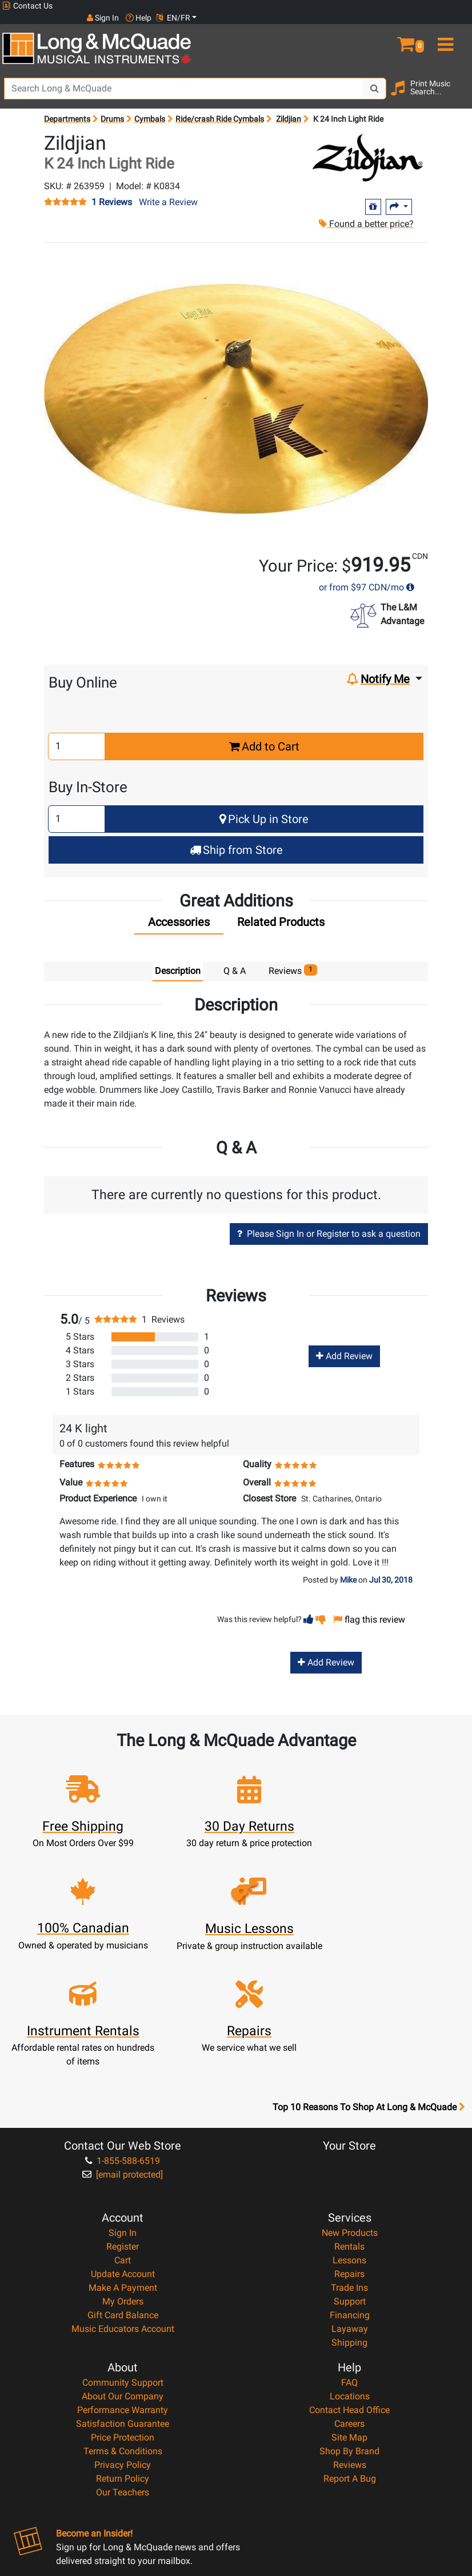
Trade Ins (349, 2174)
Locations (350, 2283)
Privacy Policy (122, 2351)
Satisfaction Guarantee (122, 2310)
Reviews (349, 2351)
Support (350, 2188)
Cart (122, 2147)
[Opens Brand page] (368, 145)
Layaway (349, 2215)
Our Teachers (122, 2379)
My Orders (122, 2188)
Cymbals (149, 107)
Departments (67, 107)
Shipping (349, 2229)
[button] (413, 27)
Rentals (349, 2133)
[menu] (452, 27)
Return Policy (122, 2365)
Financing (350, 2201)
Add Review (344, 1345)
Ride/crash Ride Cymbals (219, 107)
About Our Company (122, 2283)
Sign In (123, 2119)
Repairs (349, 2160)
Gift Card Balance (122, 2201)
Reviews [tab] (293, 959)
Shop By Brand (349, 2338)
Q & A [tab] (234, 959)
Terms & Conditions (122, 2338)
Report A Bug (349, 2365)
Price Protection (122, 2324)
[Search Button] (374, 77)
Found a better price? (364, 212)
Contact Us (27, 6)
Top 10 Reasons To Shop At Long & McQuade (368, 1994)
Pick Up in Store (264, 807)
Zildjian (288, 107)
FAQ (349, 2269)
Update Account (123, 2160)
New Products (350, 2119)
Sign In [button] (378, 5)
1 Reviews (111, 191)
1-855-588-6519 (122, 2047)
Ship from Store (236, 838)
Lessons (349, 2147)
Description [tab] (178, 959)
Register (122, 2133)
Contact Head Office (349, 2296)
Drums (112, 107)
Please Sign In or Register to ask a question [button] (329, 1222)
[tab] (178, 913)
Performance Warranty (122, 2296)
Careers (349, 2310)
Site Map (349, 2324)
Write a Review (168, 190)
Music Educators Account (122, 2215)
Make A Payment (123, 2174)
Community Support (122, 2269)
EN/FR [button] (448, 5)
